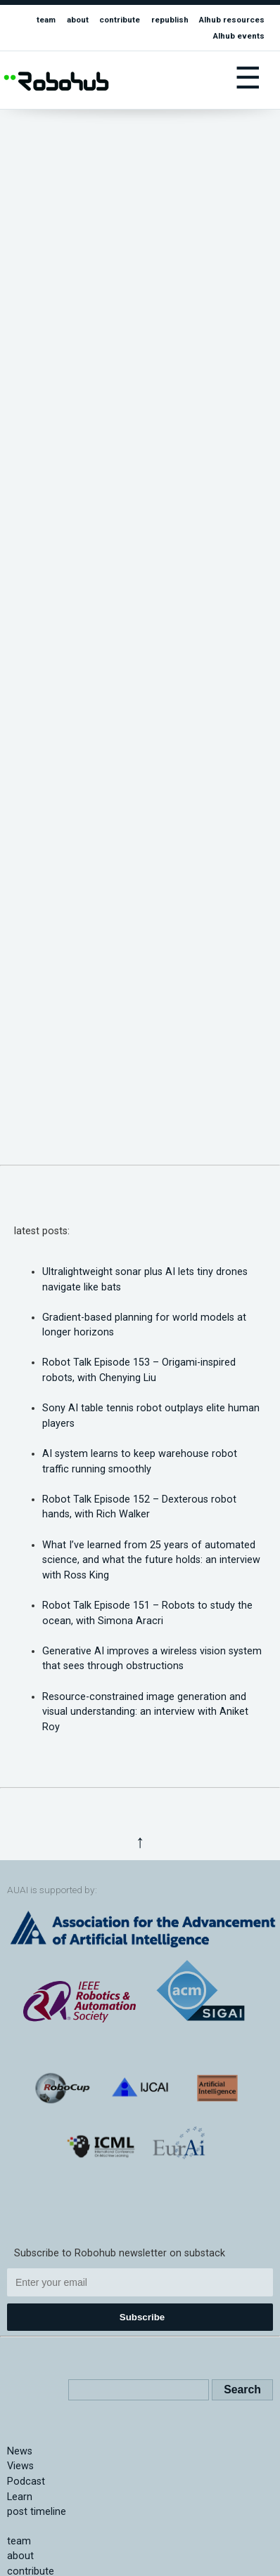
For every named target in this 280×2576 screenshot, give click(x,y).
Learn (19, 2497)
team (46, 20)
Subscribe (142, 2317)
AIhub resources (232, 20)
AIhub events (239, 36)
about (78, 20)
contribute (119, 20)
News (19, 2451)
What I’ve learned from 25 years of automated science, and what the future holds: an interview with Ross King (151, 1560)
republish (170, 20)
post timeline (36, 2512)
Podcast (26, 2481)
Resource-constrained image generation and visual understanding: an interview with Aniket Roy (145, 1712)
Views (20, 2466)
